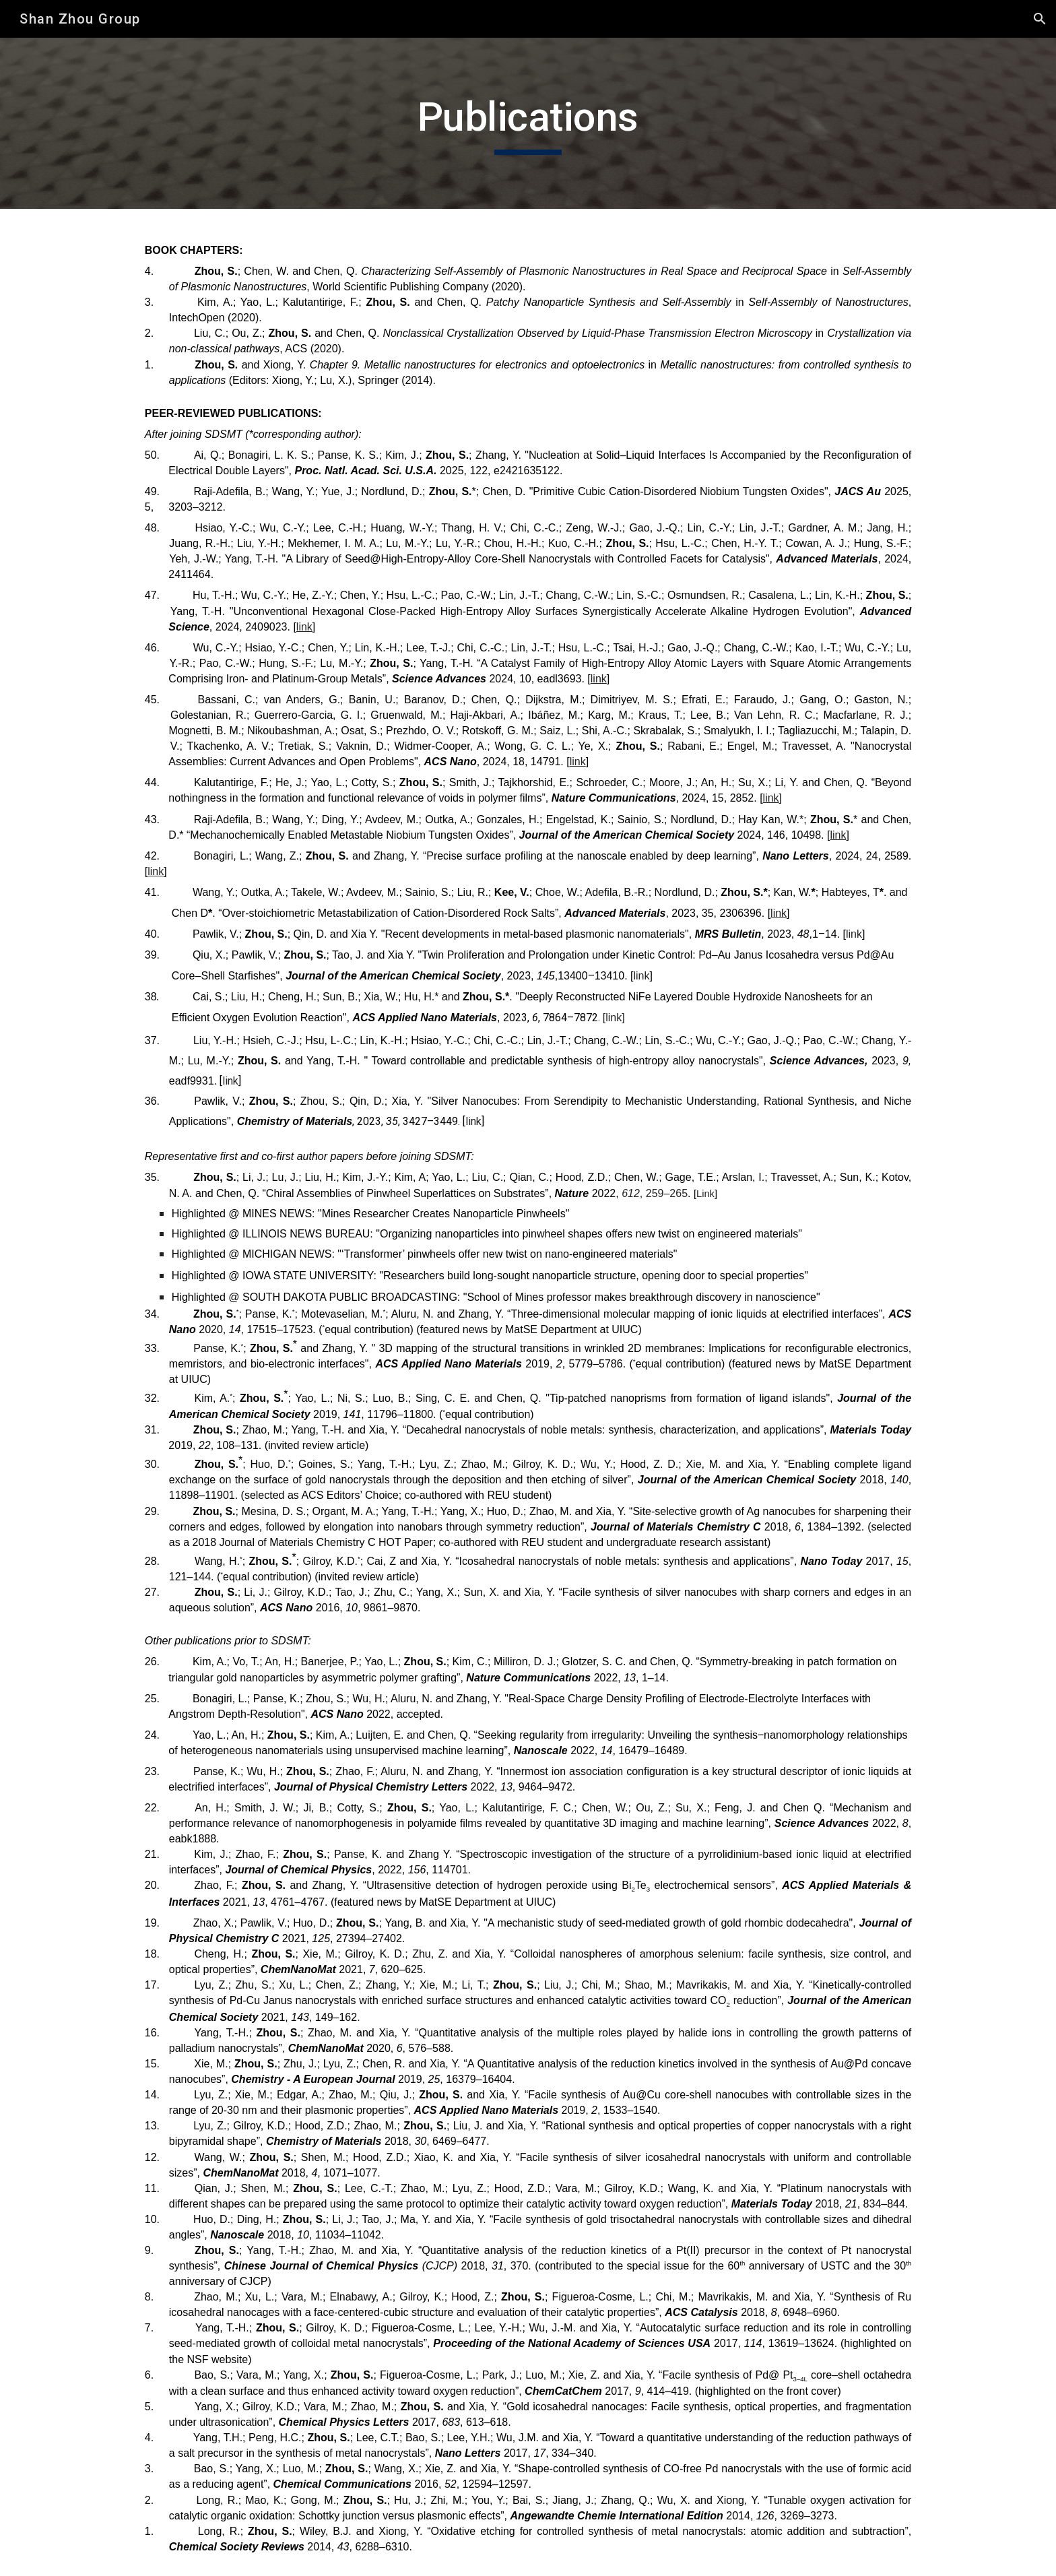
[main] (528, 123)
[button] (1040, 19)
